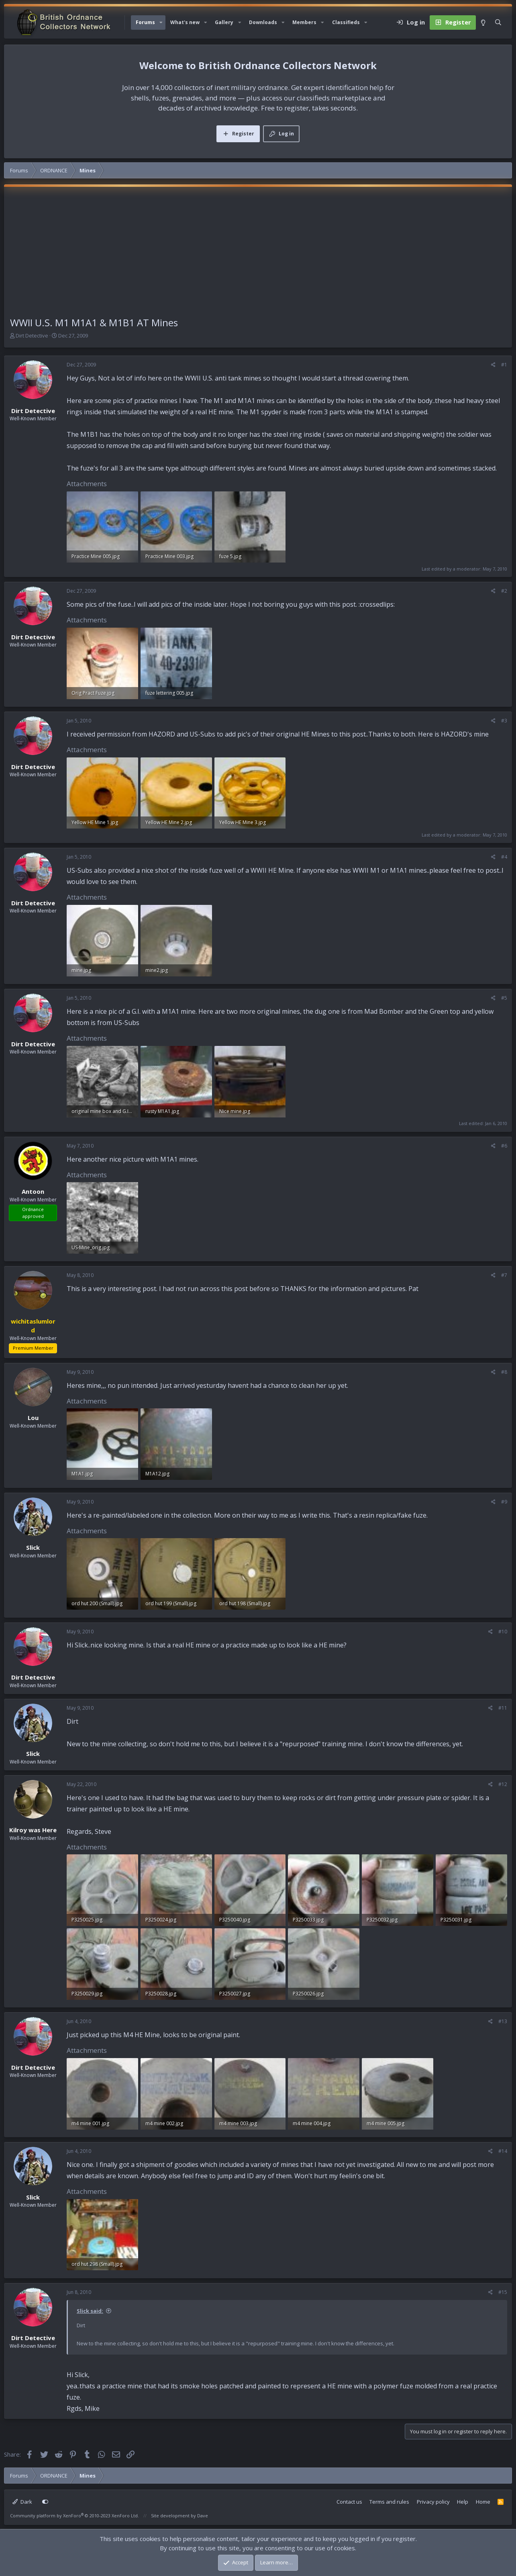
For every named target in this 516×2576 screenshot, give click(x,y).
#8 (504, 1372)
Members (304, 22)
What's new (185, 22)
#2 (504, 590)
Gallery (224, 22)
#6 (504, 1145)
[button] (161, 22)
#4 (504, 856)
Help (462, 2501)
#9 (504, 1501)
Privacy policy (433, 2501)
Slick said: (90, 2310)
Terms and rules (389, 2501)
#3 (504, 720)
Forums (145, 22)
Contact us (349, 2501)
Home (483, 2501)
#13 (502, 2021)
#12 (502, 1784)
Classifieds (346, 22)
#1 (504, 364)
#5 (504, 997)
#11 (502, 1707)
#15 (502, 2292)
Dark (22, 2501)
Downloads (263, 22)
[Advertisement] (258, 255)
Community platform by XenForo (74, 2516)
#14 (502, 2151)
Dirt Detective (32, 335)
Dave (202, 2516)
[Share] (493, 365)
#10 (502, 1631)
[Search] (498, 22)
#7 (504, 1275)
